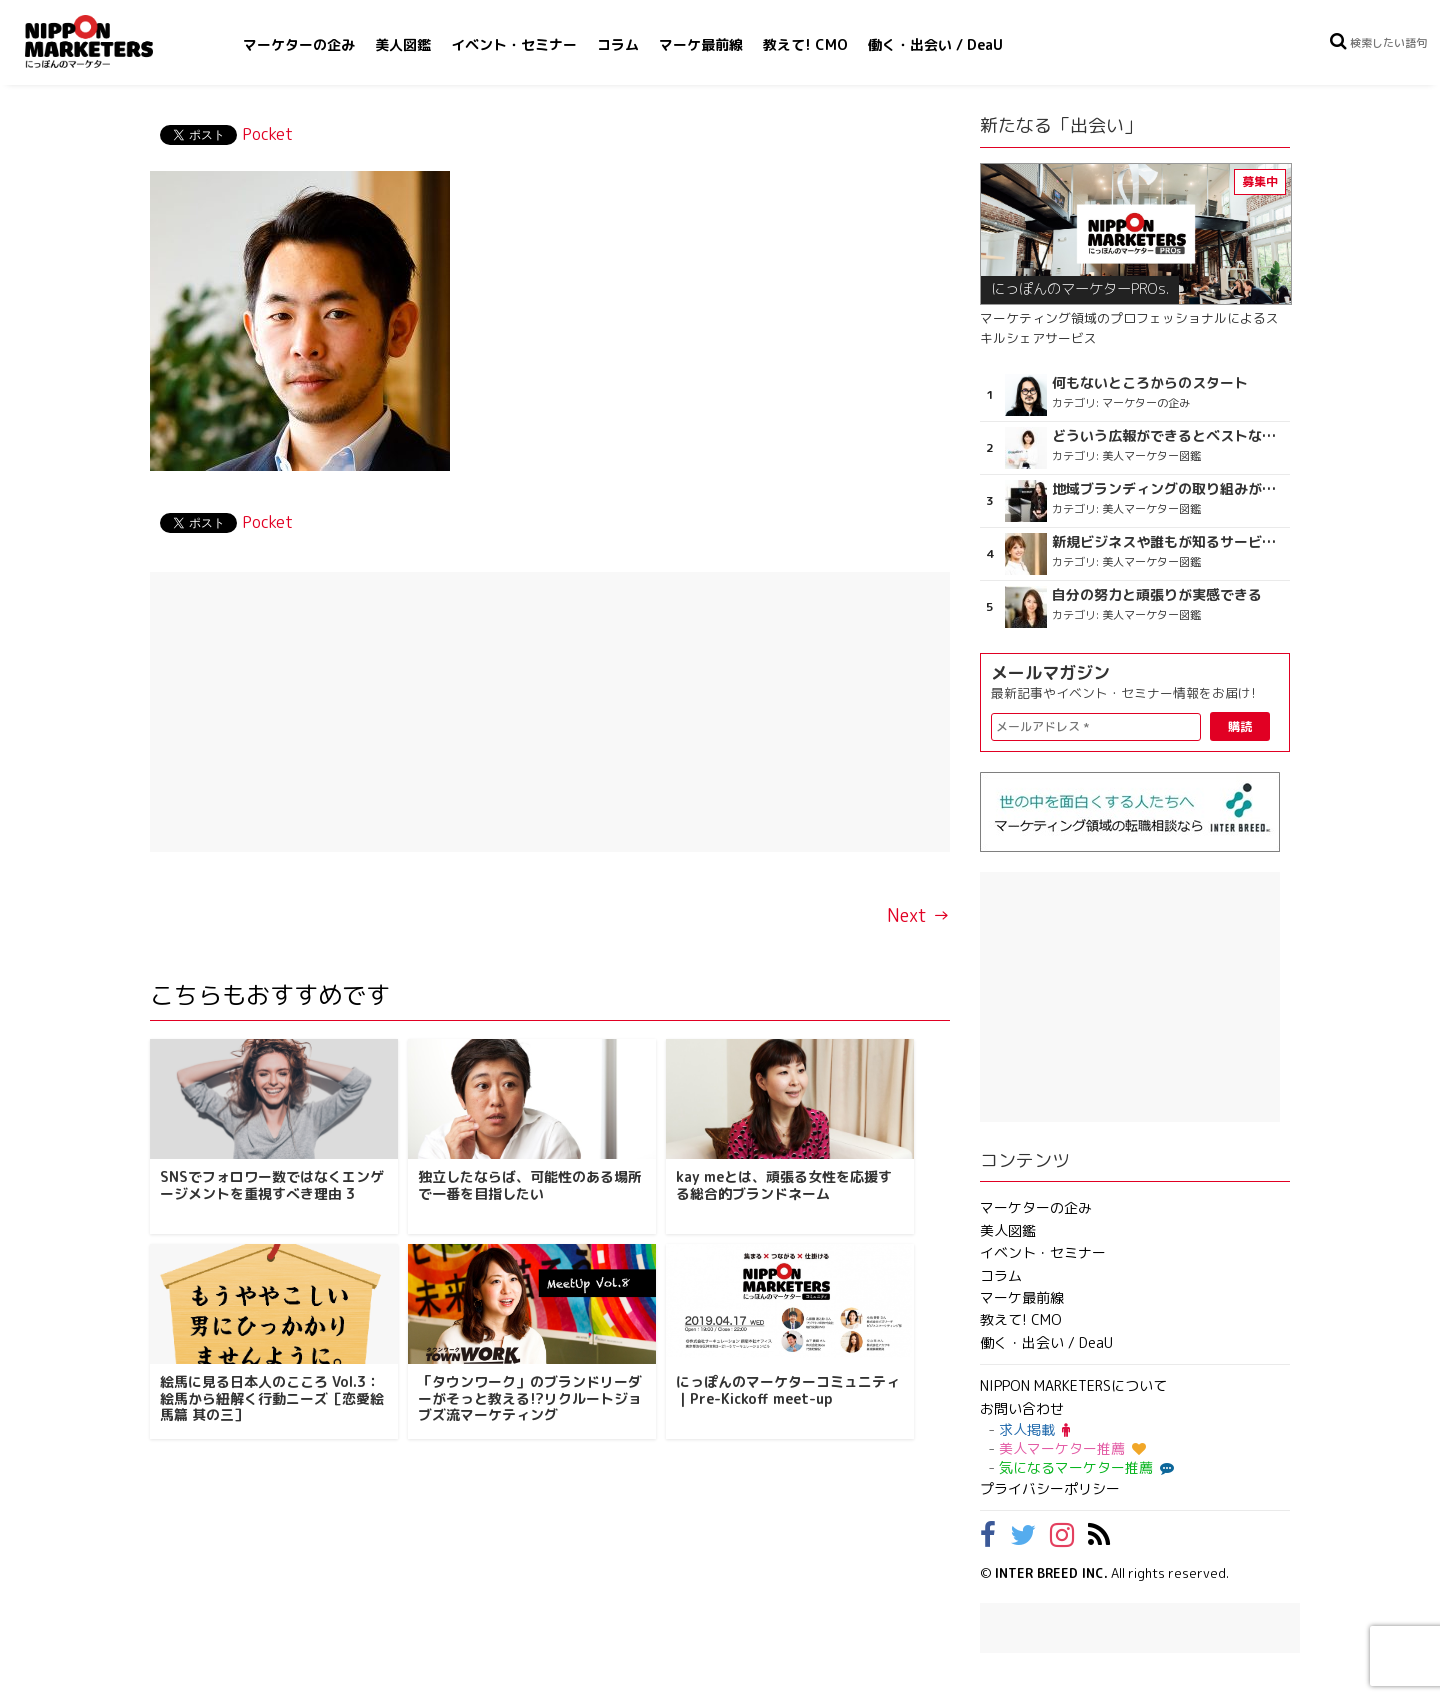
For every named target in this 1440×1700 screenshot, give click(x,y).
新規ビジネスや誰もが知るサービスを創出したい (1168, 542)
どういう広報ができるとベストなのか (1168, 436)
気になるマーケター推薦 (1084, 1467)
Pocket (267, 134)
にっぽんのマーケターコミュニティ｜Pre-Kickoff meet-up (788, 1390)
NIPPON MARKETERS (109, 41)
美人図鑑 (403, 44)
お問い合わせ (1022, 1408)
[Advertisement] (550, 712)
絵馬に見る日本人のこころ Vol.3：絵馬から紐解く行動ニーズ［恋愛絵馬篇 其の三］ (272, 1398)
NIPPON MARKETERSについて (1073, 1385)
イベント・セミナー (514, 44)
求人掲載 (1034, 1429)
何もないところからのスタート (1150, 383)
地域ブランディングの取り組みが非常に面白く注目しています (1168, 489)
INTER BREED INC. (1051, 1573)
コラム (618, 44)
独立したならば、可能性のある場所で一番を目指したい (530, 1185)
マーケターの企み (299, 44)
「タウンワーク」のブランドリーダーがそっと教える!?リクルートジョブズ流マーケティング (530, 1398)
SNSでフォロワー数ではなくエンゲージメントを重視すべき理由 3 (272, 1185)
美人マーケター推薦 (1072, 1448)
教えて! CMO (805, 44)
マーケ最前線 (701, 44)
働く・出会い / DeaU (935, 44)
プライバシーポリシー (1050, 1488)
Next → (918, 915)
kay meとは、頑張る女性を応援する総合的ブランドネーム (784, 1185)
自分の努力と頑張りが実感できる (1157, 595)
